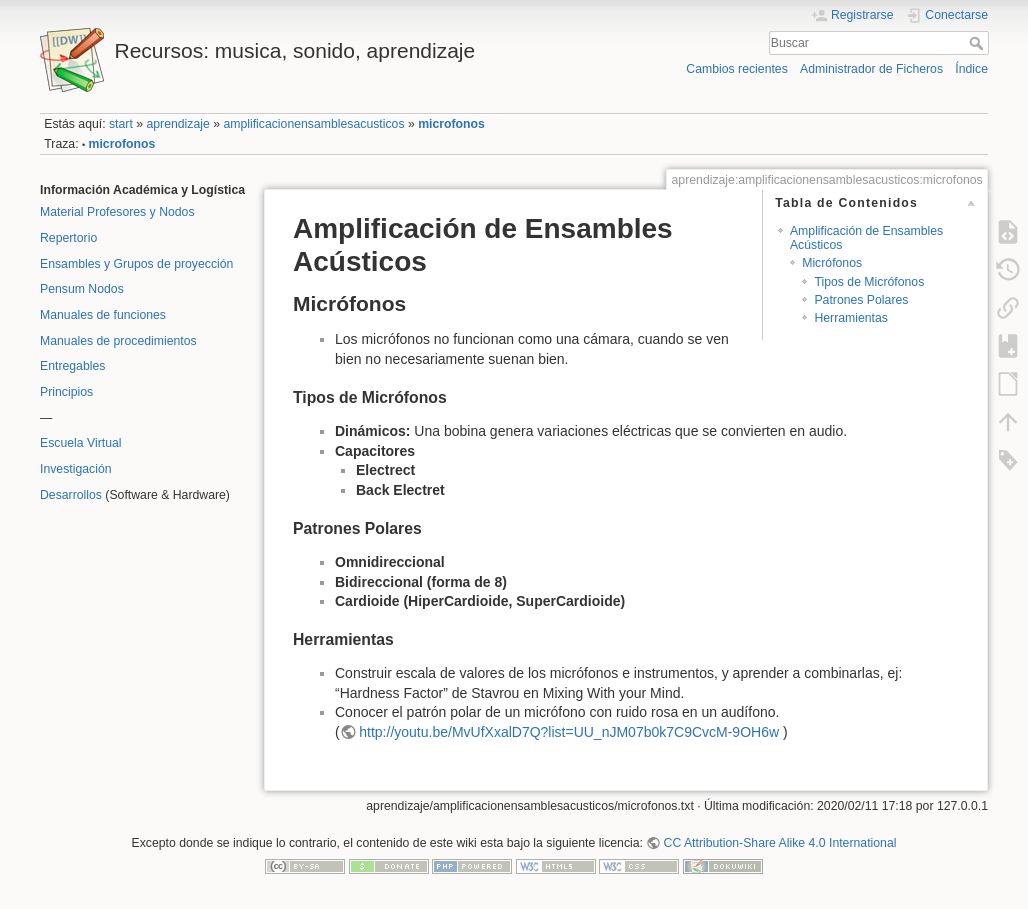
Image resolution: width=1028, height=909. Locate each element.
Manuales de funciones (103, 315)
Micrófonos (832, 263)
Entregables (72, 366)
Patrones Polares (861, 300)
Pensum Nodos (82, 289)
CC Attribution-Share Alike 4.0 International (780, 843)
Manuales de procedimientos (118, 341)
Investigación (76, 469)
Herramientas (851, 318)
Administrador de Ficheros (871, 69)
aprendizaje (177, 124)
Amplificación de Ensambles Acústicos (866, 237)
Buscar (978, 43)
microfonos (451, 124)
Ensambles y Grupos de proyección (136, 264)
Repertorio (68, 238)
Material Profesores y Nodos (117, 212)
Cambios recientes (736, 69)
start (121, 124)
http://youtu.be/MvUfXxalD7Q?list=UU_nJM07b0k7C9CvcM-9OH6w (569, 732)
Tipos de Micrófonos (869, 282)
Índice (971, 69)
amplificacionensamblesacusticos (313, 124)
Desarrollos (71, 495)
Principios (66, 392)
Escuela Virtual (81, 443)
